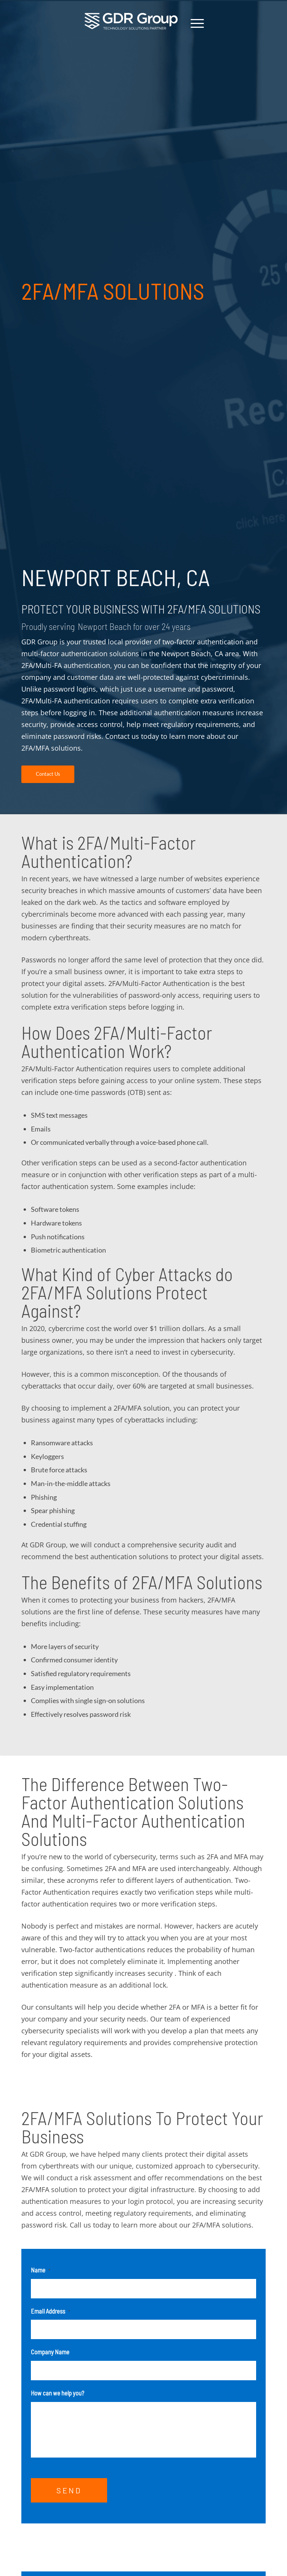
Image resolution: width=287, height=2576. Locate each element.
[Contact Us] (47, 774)
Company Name (50, 2351)
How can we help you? (57, 2393)
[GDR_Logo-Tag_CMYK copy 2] (131, 21)
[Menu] (193, 23)
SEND (69, 2495)
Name (40, 2270)
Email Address (50, 2311)
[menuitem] (193, 23)
